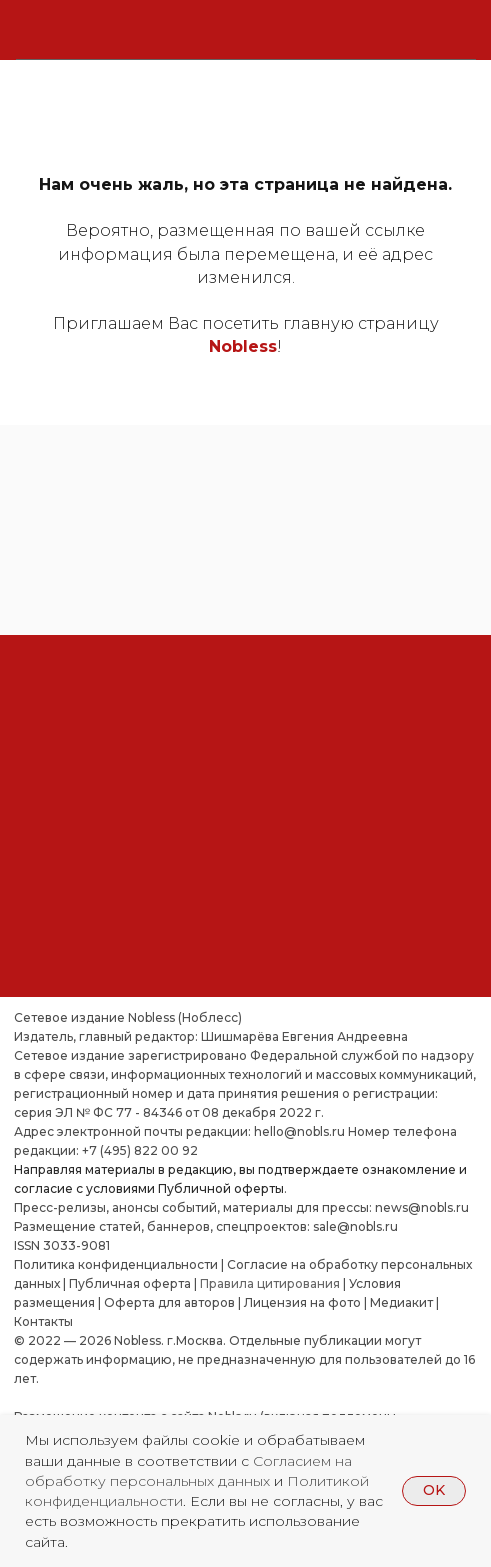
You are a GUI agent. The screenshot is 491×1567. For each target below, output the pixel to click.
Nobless (243, 346)
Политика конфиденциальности (116, 1264)
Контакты (43, 1321)
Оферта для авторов (169, 1302)
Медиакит (401, 1302)
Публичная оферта (130, 1283)
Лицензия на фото (302, 1302)
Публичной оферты (221, 1188)
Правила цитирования (270, 1283)
